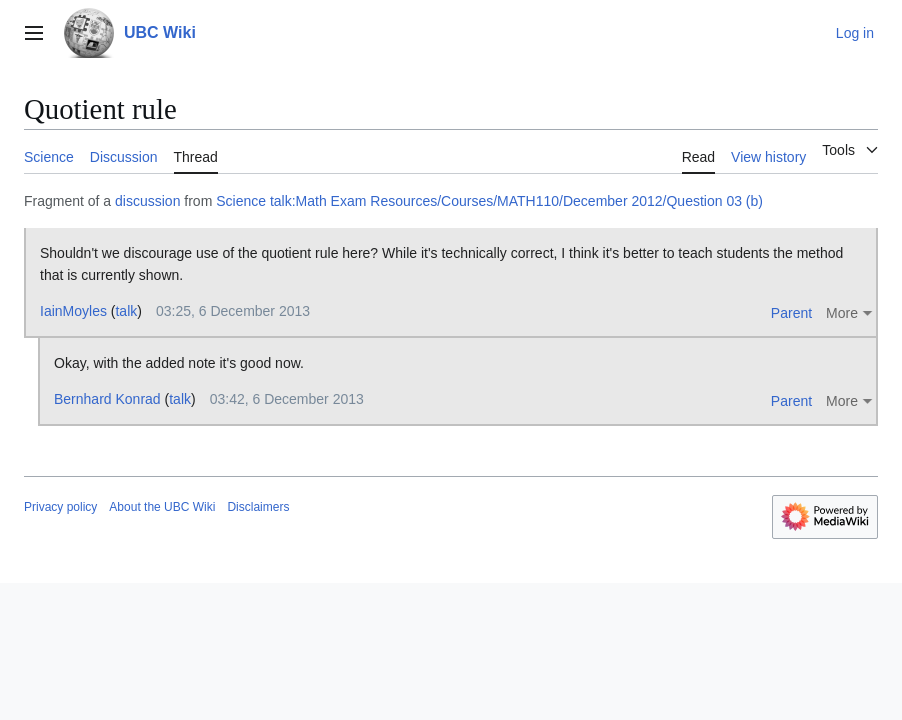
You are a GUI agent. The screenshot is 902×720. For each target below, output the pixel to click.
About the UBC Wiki (162, 507)
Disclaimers (258, 507)
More (842, 313)
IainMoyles (73, 311)
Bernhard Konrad (107, 399)
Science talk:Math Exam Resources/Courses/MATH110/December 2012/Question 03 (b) (489, 201)
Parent (791, 313)
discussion (147, 201)
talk (126, 311)
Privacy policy (60, 507)
